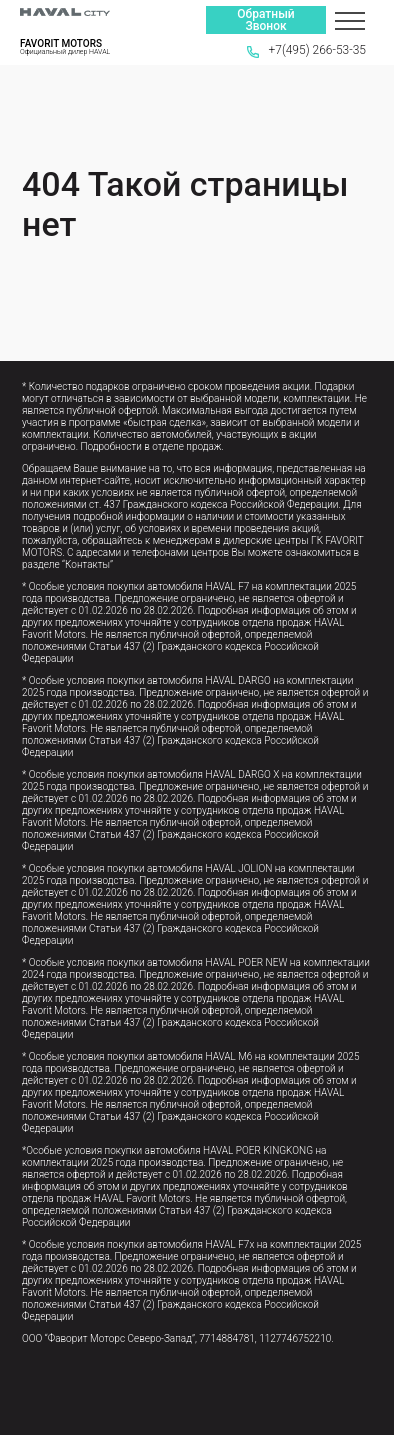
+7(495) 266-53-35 (306, 50)
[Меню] (350, 20)
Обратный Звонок (265, 20)
